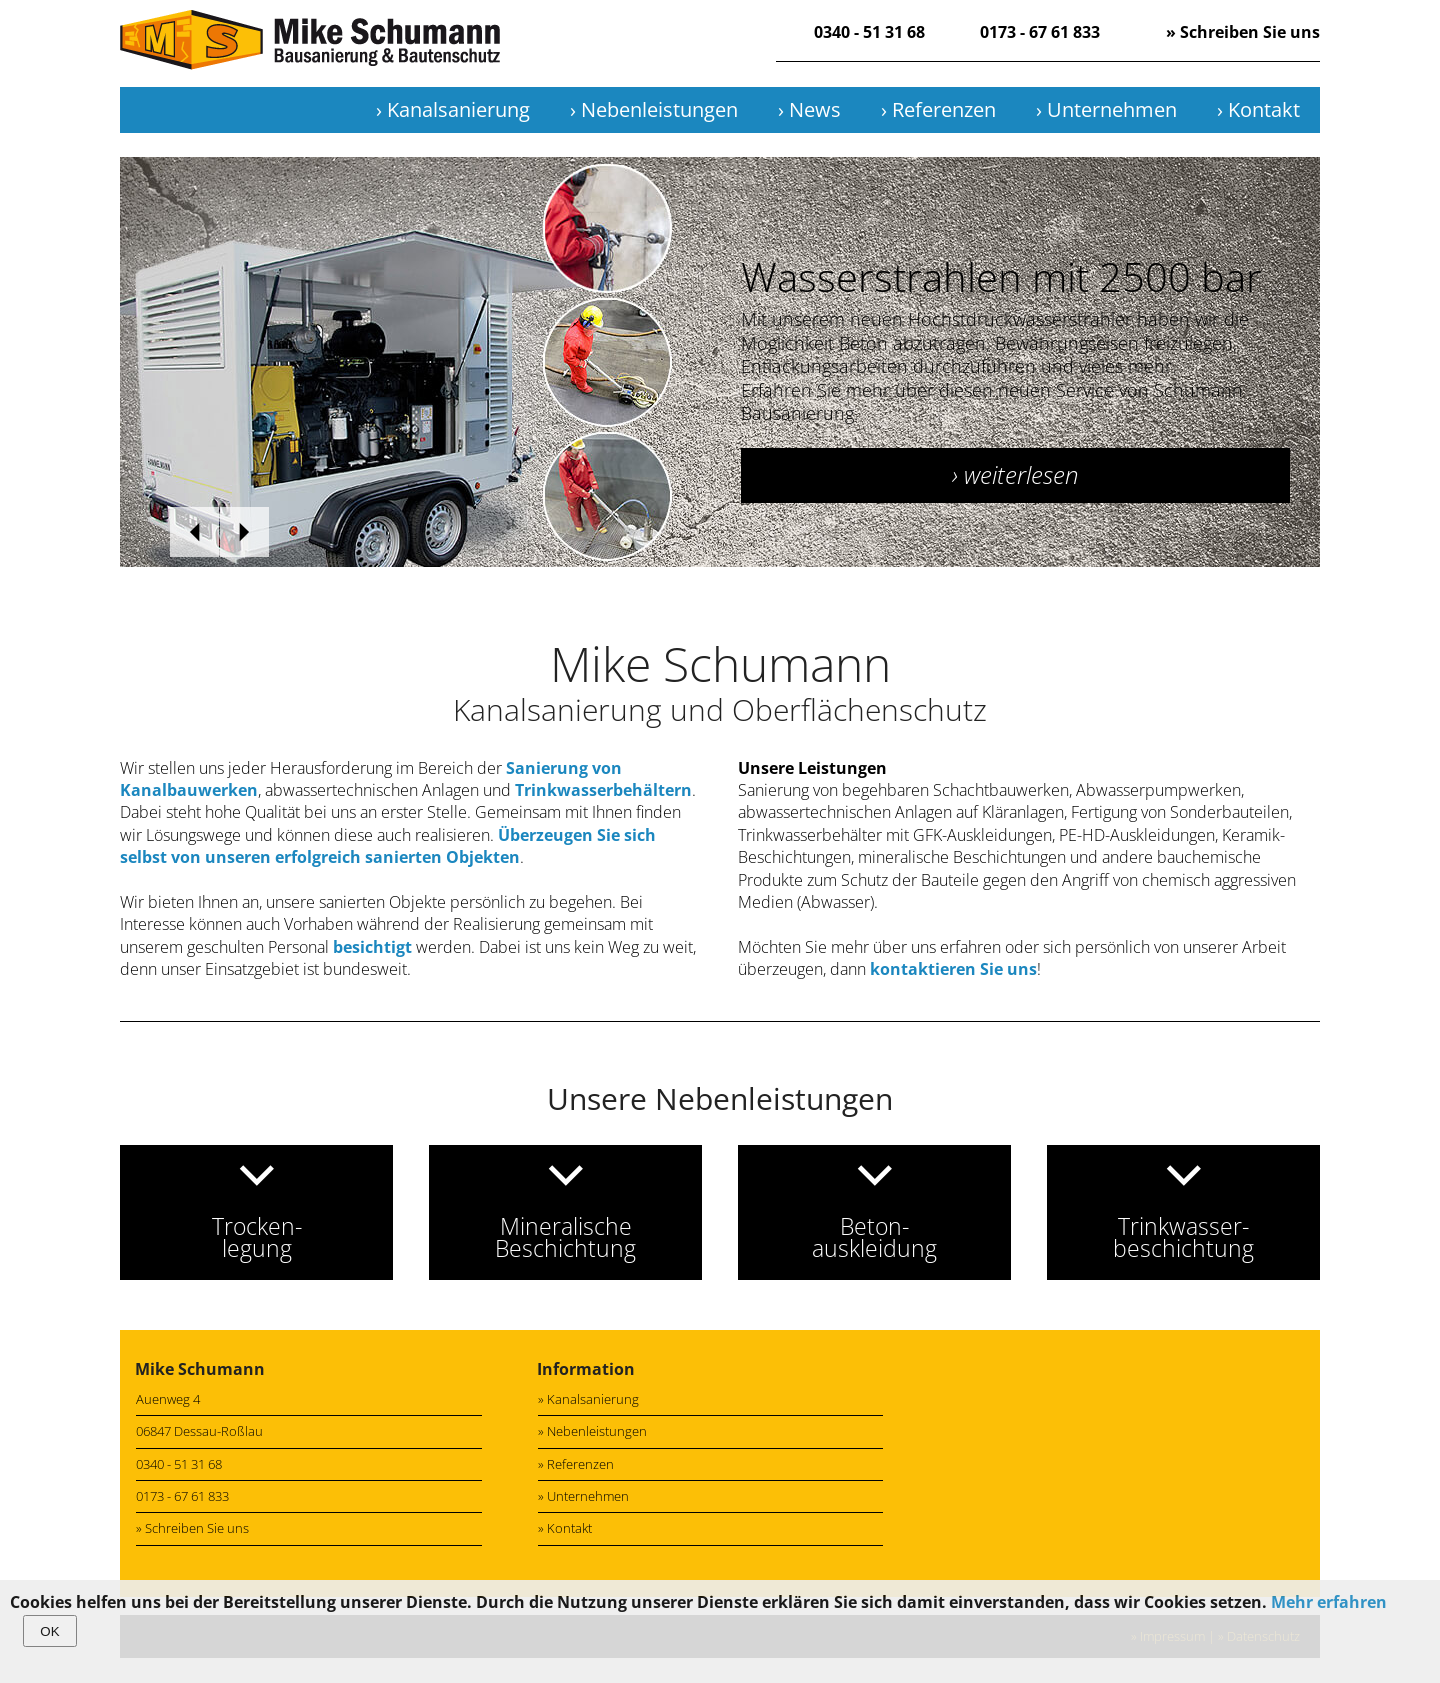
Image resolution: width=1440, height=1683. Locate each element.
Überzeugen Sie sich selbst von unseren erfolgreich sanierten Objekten (388, 846)
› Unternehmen (1106, 109)
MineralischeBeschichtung (565, 1237)
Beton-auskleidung (874, 1237)
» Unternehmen (583, 1496)
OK (49, 1631)
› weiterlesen (1015, 474)
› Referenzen (938, 109)
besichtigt (372, 947)
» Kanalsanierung (588, 1399)
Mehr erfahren (1329, 1602)
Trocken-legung (257, 1237)
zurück (194, 532)
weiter (244, 532)
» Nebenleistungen (592, 1431)
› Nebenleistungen (654, 109)
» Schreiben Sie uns (1243, 32)
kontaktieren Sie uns (953, 969)
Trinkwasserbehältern (603, 790)
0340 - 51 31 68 (869, 32)
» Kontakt (565, 1528)
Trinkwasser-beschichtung (1183, 1237)
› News (809, 109)
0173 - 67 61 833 (1040, 32)
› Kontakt (1258, 109)
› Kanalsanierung (453, 109)
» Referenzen (576, 1464)
